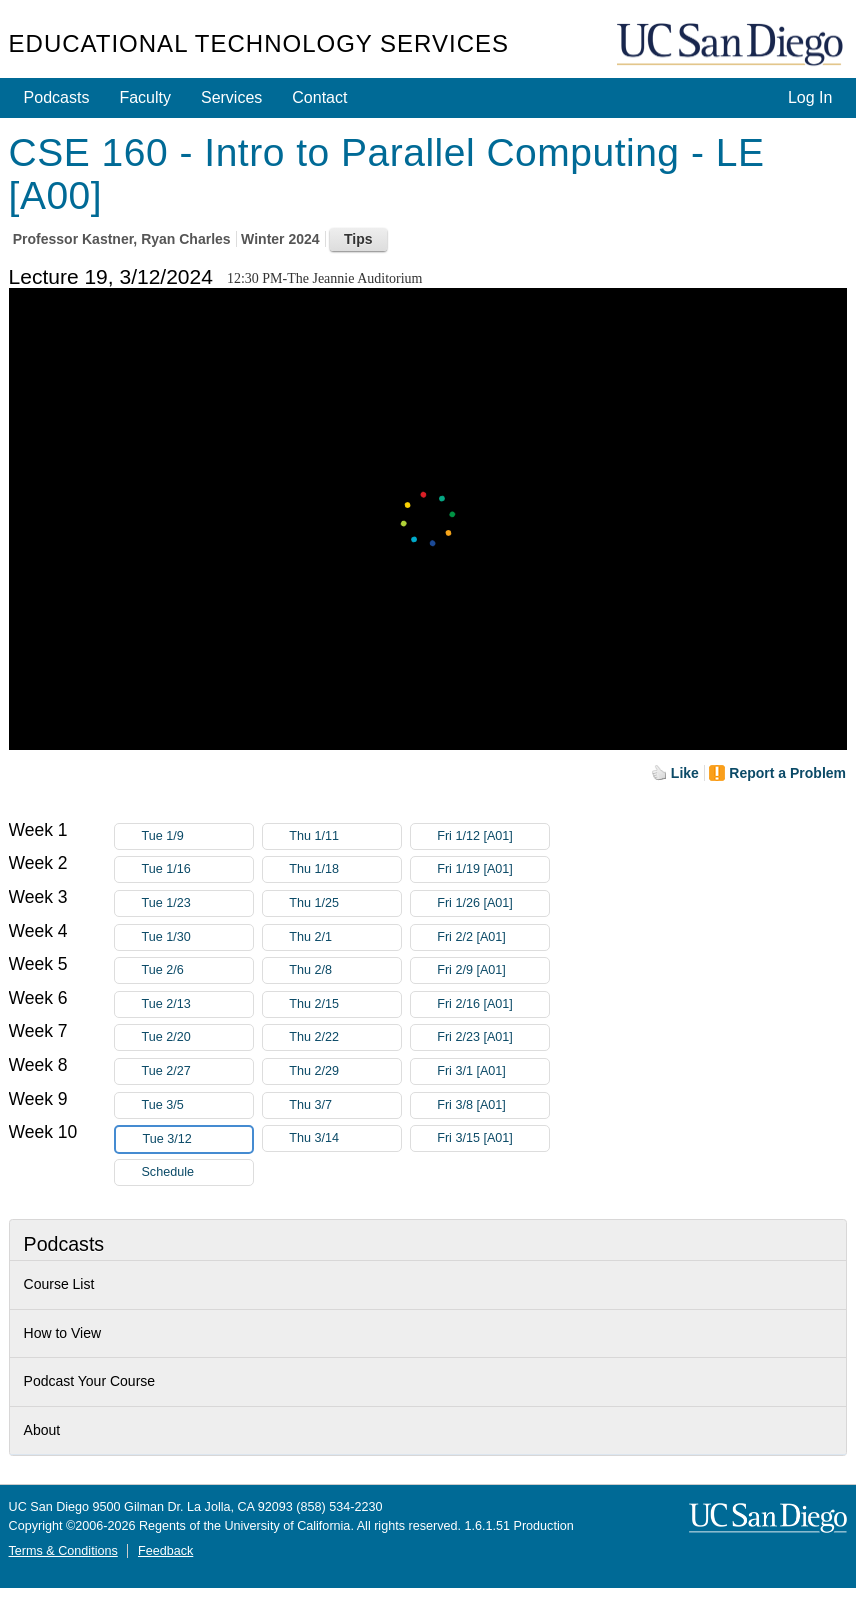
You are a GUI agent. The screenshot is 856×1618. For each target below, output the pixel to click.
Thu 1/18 (345, 869)
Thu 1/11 (345, 836)
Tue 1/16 (197, 869)
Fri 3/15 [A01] (493, 1138)
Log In (810, 97)
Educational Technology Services (259, 43)
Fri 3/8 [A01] (493, 1105)
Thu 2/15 (345, 1004)
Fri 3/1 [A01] (493, 1071)
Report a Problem (787, 773)
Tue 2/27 (197, 1071)
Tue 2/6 (197, 970)
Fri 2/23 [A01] (493, 1037)
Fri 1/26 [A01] (493, 903)
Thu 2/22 (345, 1037)
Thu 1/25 (345, 903)
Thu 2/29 (345, 1071)
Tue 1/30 (197, 937)
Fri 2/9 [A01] (493, 970)
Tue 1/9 (197, 836)
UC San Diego (732, 45)
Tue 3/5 (197, 1105)
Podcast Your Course (90, 1381)
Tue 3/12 (197, 1139)
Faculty (145, 97)
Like (685, 773)
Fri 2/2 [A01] (493, 937)
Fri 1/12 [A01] (493, 836)
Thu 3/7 (345, 1105)
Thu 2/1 (345, 937)
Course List (59, 1284)
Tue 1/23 (197, 903)
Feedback (165, 1551)
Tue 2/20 (197, 1037)
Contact (319, 97)
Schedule (167, 1172)
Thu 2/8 (345, 970)
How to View (63, 1333)
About (42, 1430)
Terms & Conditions (63, 1551)
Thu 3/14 (345, 1138)
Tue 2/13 (197, 1004)
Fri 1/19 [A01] (493, 869)
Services (231, 97)
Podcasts (57, 97)
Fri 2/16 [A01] (493, 1004)
